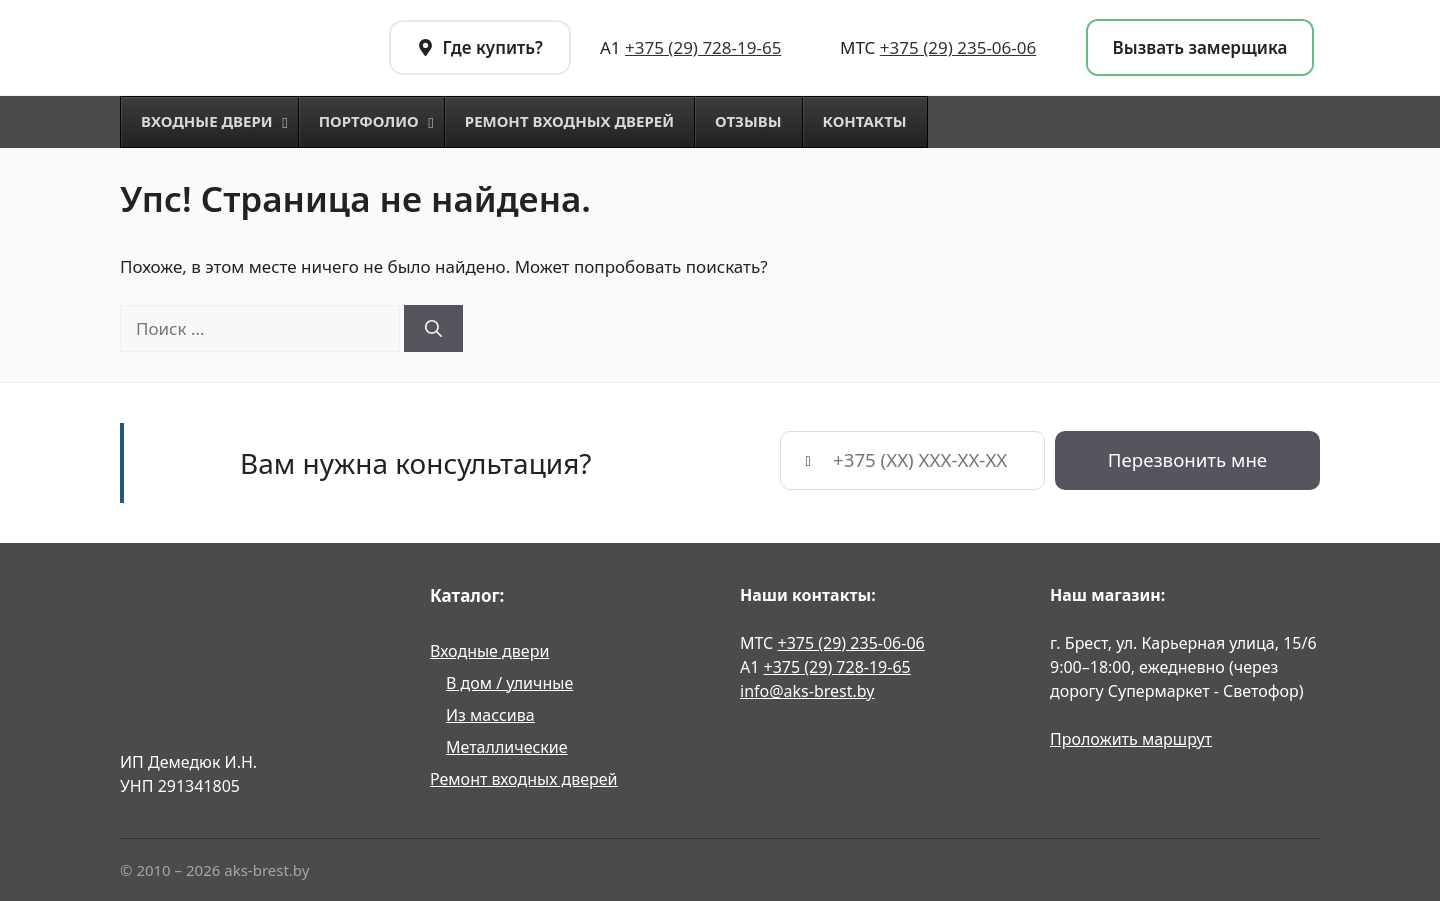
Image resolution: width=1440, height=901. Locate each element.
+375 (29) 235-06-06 (958, 47)
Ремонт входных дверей (524, 779)
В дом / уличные (509, 683)
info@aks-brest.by (807, 691)
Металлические (507, 747)
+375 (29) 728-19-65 (703, 47)
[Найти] (433, 329)
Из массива (490, 715)
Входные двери (489, 651)
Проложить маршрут (1131, 739)
